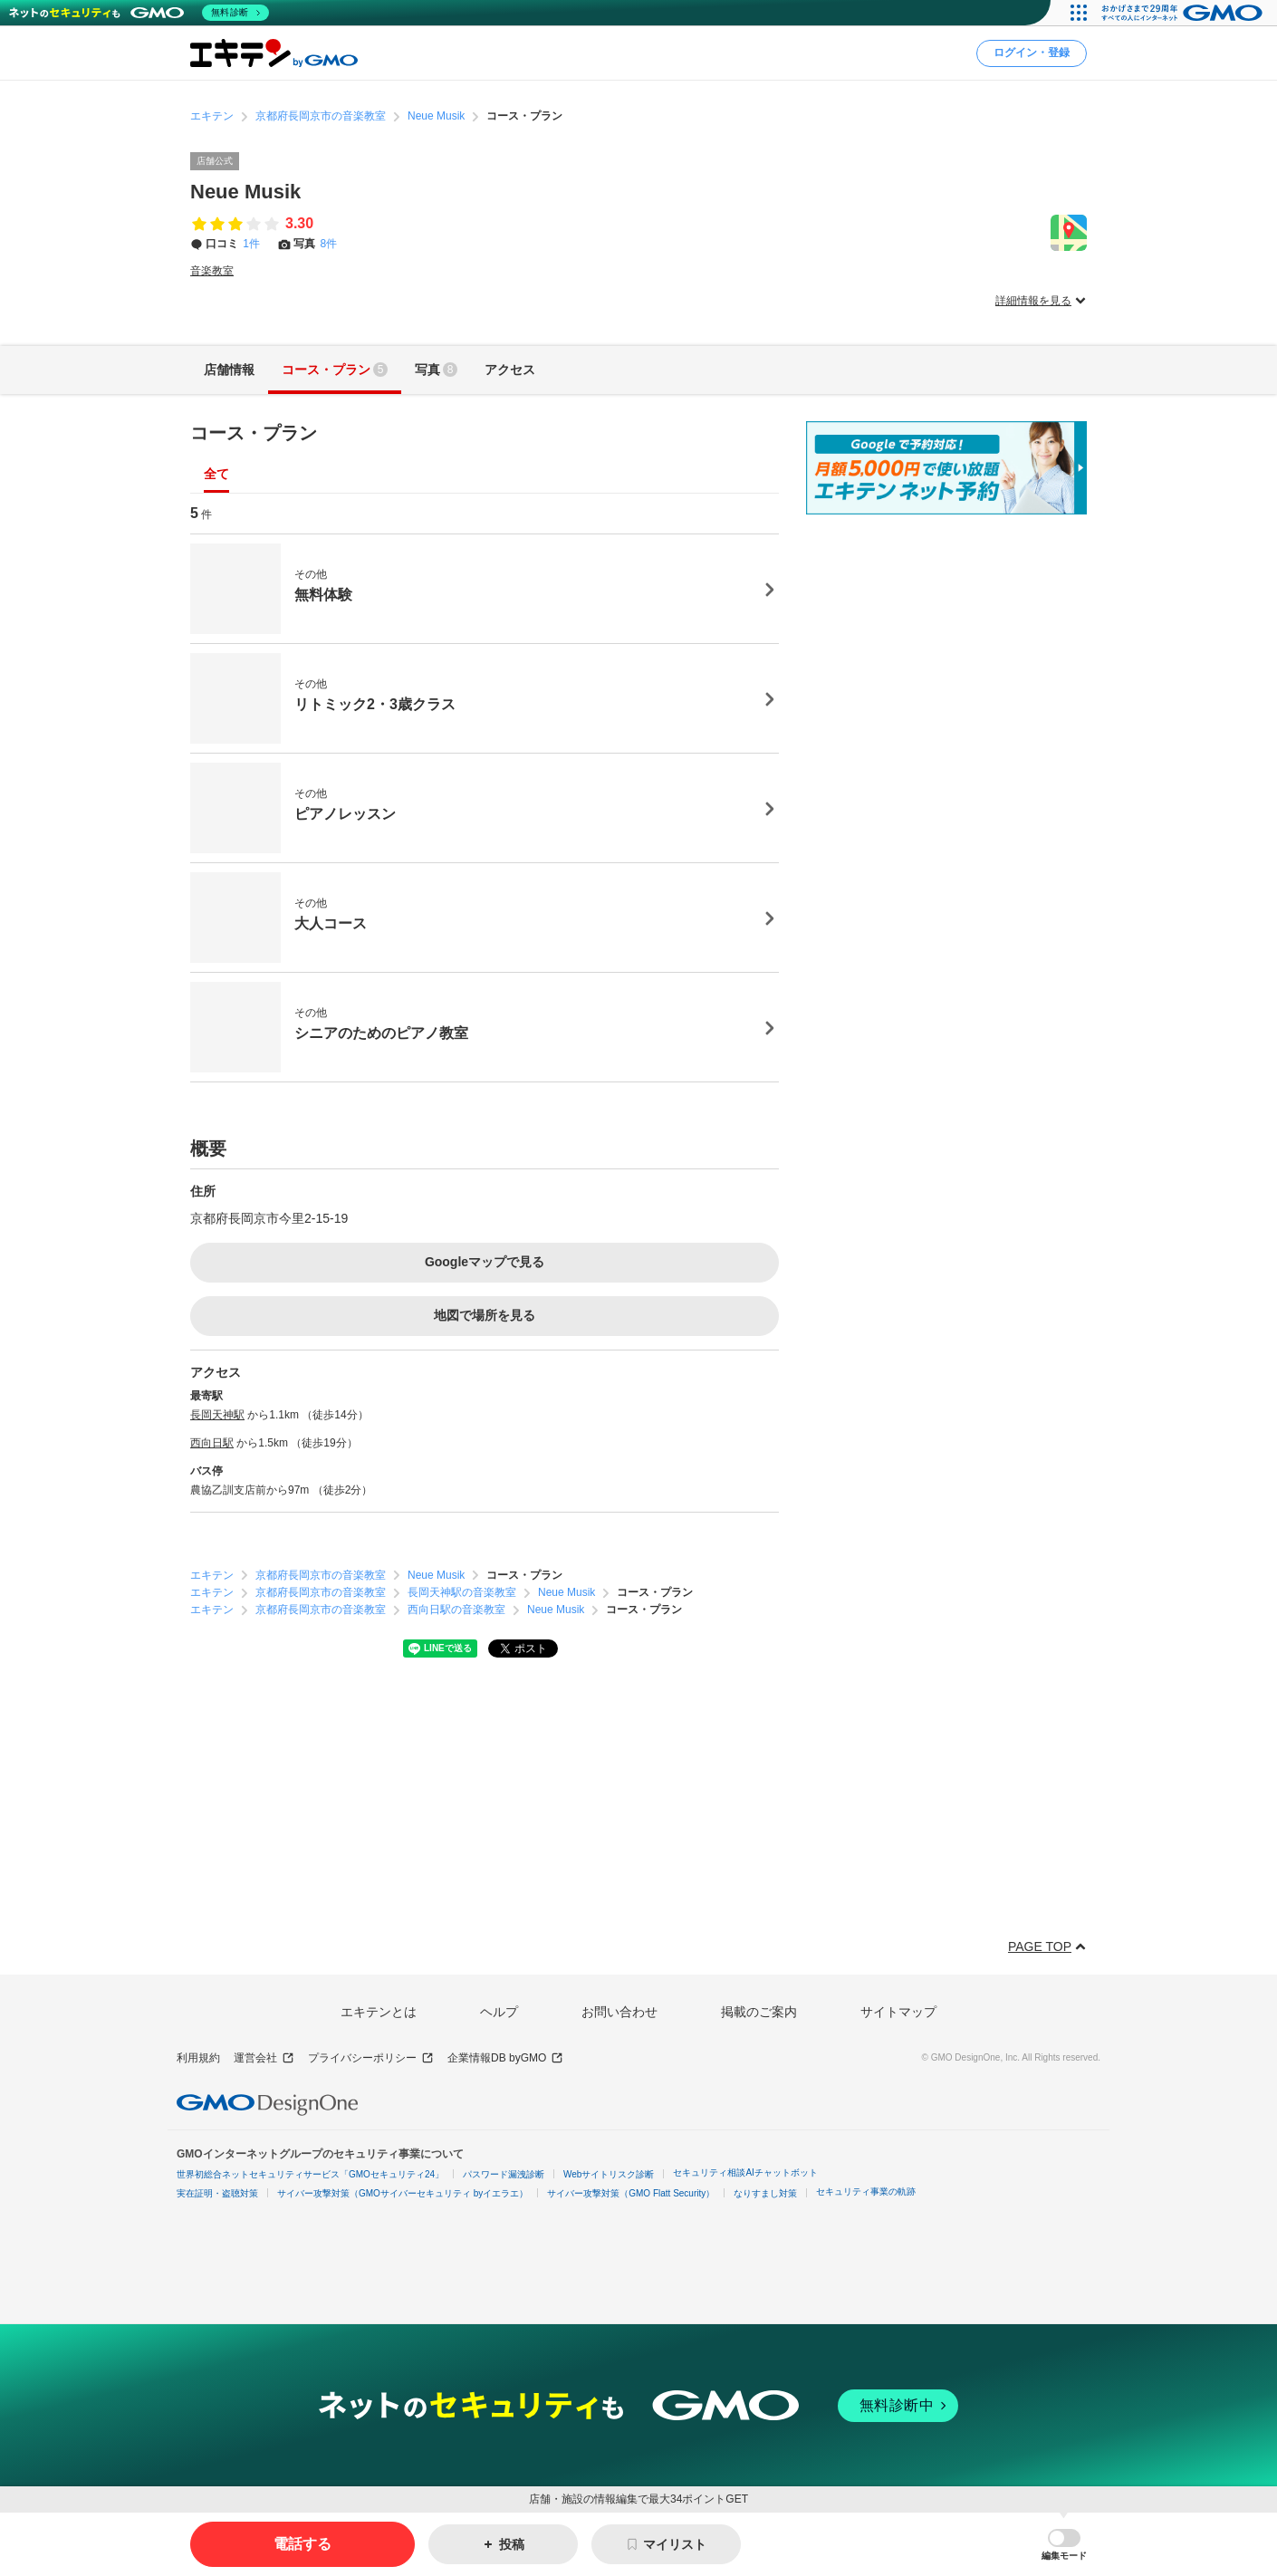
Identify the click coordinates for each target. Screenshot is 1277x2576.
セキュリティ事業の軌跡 (866, 2191)
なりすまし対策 (765, 2193)
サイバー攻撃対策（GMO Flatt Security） (631, 2193)
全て (216, 474)
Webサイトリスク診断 (608, 2174)
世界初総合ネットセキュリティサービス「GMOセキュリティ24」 (310, 2174)
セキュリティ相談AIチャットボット (745, 2172)
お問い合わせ (619, 2011)
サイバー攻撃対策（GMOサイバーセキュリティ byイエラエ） (402, 2193)
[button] (1064, 2545)
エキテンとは (379, 2011)
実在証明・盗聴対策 (217, 2193)
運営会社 (264, 2058)
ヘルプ (499, 2011)
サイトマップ (898, 2011)
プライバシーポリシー (371, 2058)
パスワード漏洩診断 (503, 2174)
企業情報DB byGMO (505, 2058)
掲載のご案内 (759, 2011)
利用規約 (198, 2058)
